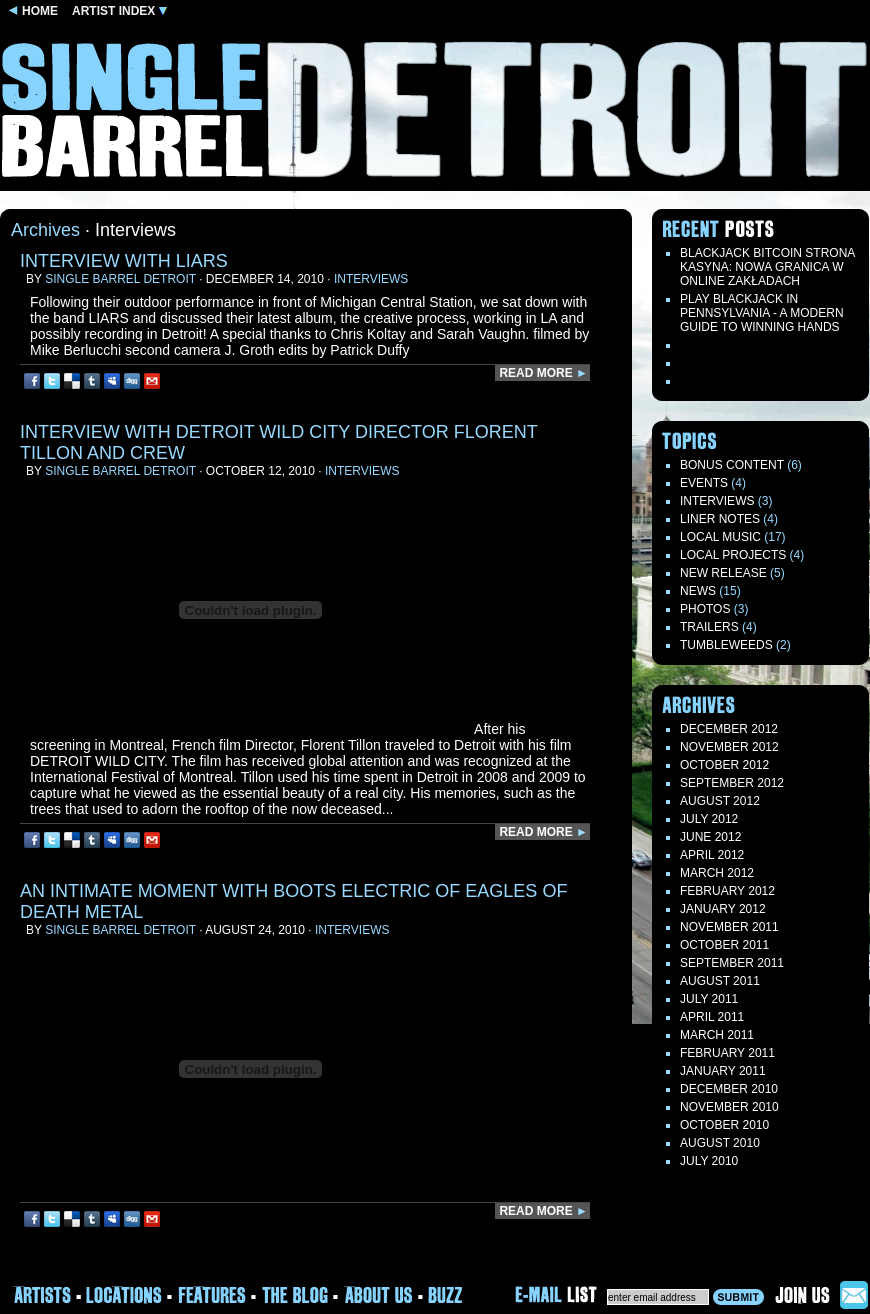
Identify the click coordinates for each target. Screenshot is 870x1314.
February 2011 (727, 1053)
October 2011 (724, 945)
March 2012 (717, 873)
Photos (705, 609)
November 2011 (729, 927)
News (698, 591)
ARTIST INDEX (119, 11)
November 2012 (729, 747)
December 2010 (729, 1089)
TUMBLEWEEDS (726, 645)
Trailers (709, 627)
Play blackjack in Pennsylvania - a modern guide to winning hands (762, 313)
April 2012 (712, 855)
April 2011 (712, 1017)
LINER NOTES (720, 519)
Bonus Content (732, 465)
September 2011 (732, 963)
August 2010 (720, 1143)
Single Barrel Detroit (120, 279)
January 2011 (723, 1071)
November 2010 (729, 1107)
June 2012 (710, 837)
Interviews (371, 279)
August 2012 (720, 801)
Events (704, 483)
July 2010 (709, 1161)
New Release (723, 573)
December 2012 (729, 729)
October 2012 (724, 765)
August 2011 (720, 981)
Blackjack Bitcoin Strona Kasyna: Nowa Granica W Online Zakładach (767, 267)
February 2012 (727, 891)
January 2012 (723, 909)
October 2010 (724, 1125)
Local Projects (733, 555)
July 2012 (709, 819)
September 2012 (732, 783)
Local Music (720, 537)
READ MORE (543, 373)
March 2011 (717, 1035)
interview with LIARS (124, 261)
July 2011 (709, 999)
